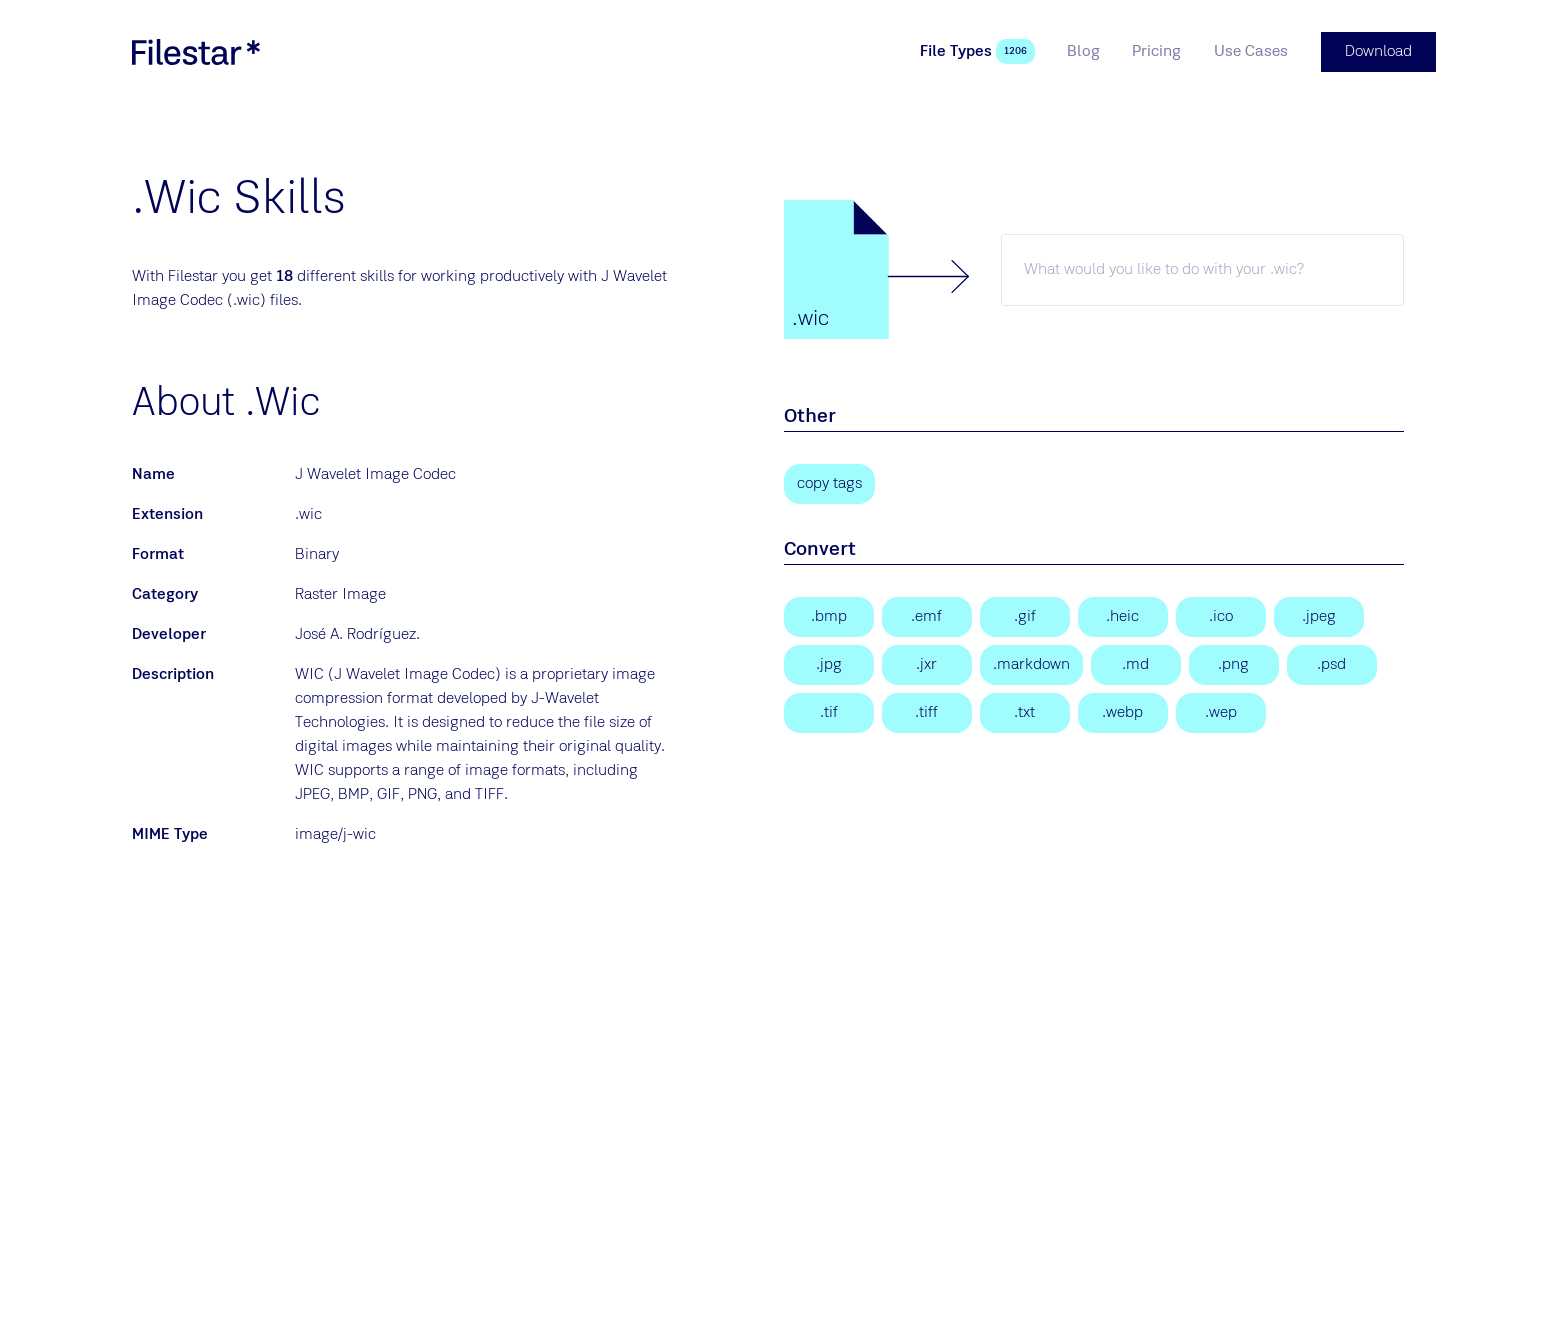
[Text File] (1025, 713)
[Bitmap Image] (829, 617)
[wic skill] (1202, 270)
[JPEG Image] (1319, 617)
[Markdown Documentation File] (1031, 665)
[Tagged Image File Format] (927, 713)
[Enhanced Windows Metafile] (927, 617)
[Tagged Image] (829, 713)
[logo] (196, 52)
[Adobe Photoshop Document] (1332, 665)
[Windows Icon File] (1221, 617)
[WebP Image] (1123, 713)
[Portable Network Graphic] (1234, 665)
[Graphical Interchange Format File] (1025, 617)
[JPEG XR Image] (927, 665)
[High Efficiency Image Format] (1123, 617)
